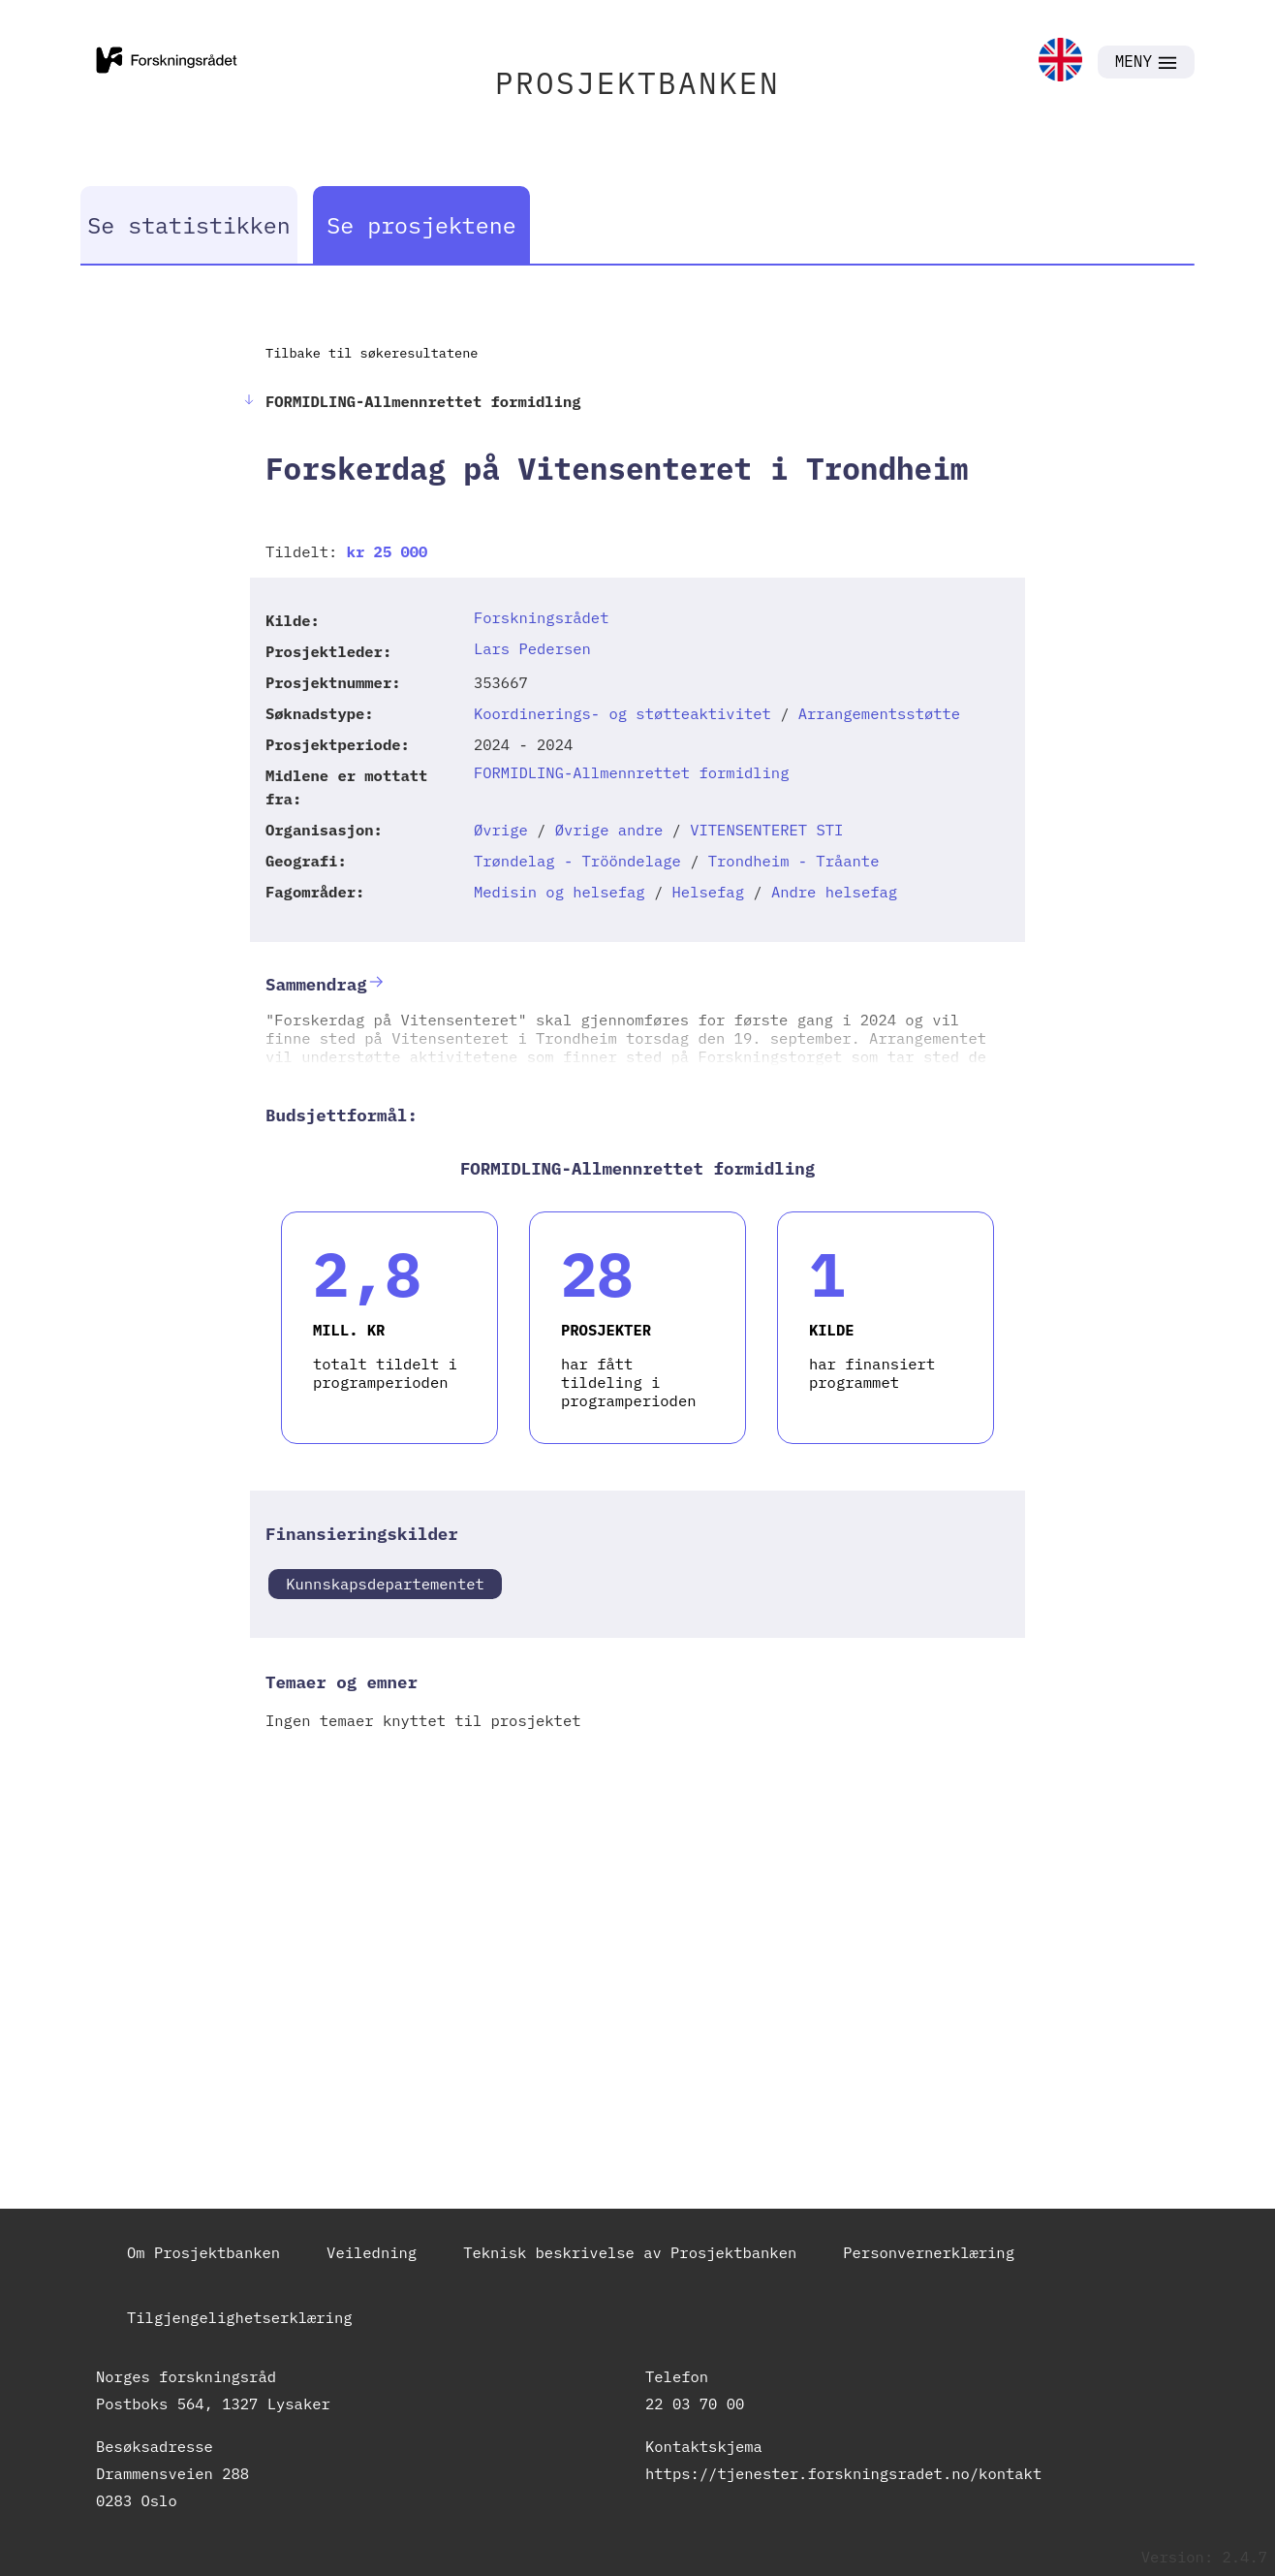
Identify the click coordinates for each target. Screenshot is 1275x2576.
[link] (1060, 61)
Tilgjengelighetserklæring (240, 2317)
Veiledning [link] (372, 2252)
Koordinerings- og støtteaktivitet (622, 713)
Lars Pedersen (532, 648)
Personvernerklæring (928, 2252)
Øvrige (501, 829)
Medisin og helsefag (559, 891)
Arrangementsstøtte (879, 713)
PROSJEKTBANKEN (637, 83)
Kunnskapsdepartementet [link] (385, 1583)
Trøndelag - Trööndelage (577, 860)
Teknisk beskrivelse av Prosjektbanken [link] (629, 2252)
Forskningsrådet (541, 617)
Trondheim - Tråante (794, 860)
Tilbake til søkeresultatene (371, 352)
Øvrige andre (609, 829)
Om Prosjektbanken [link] (203, 2252)
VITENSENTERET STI (766, 829)
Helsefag (708, 891)
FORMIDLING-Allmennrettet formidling (632, 772)
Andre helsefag (834, 891)
